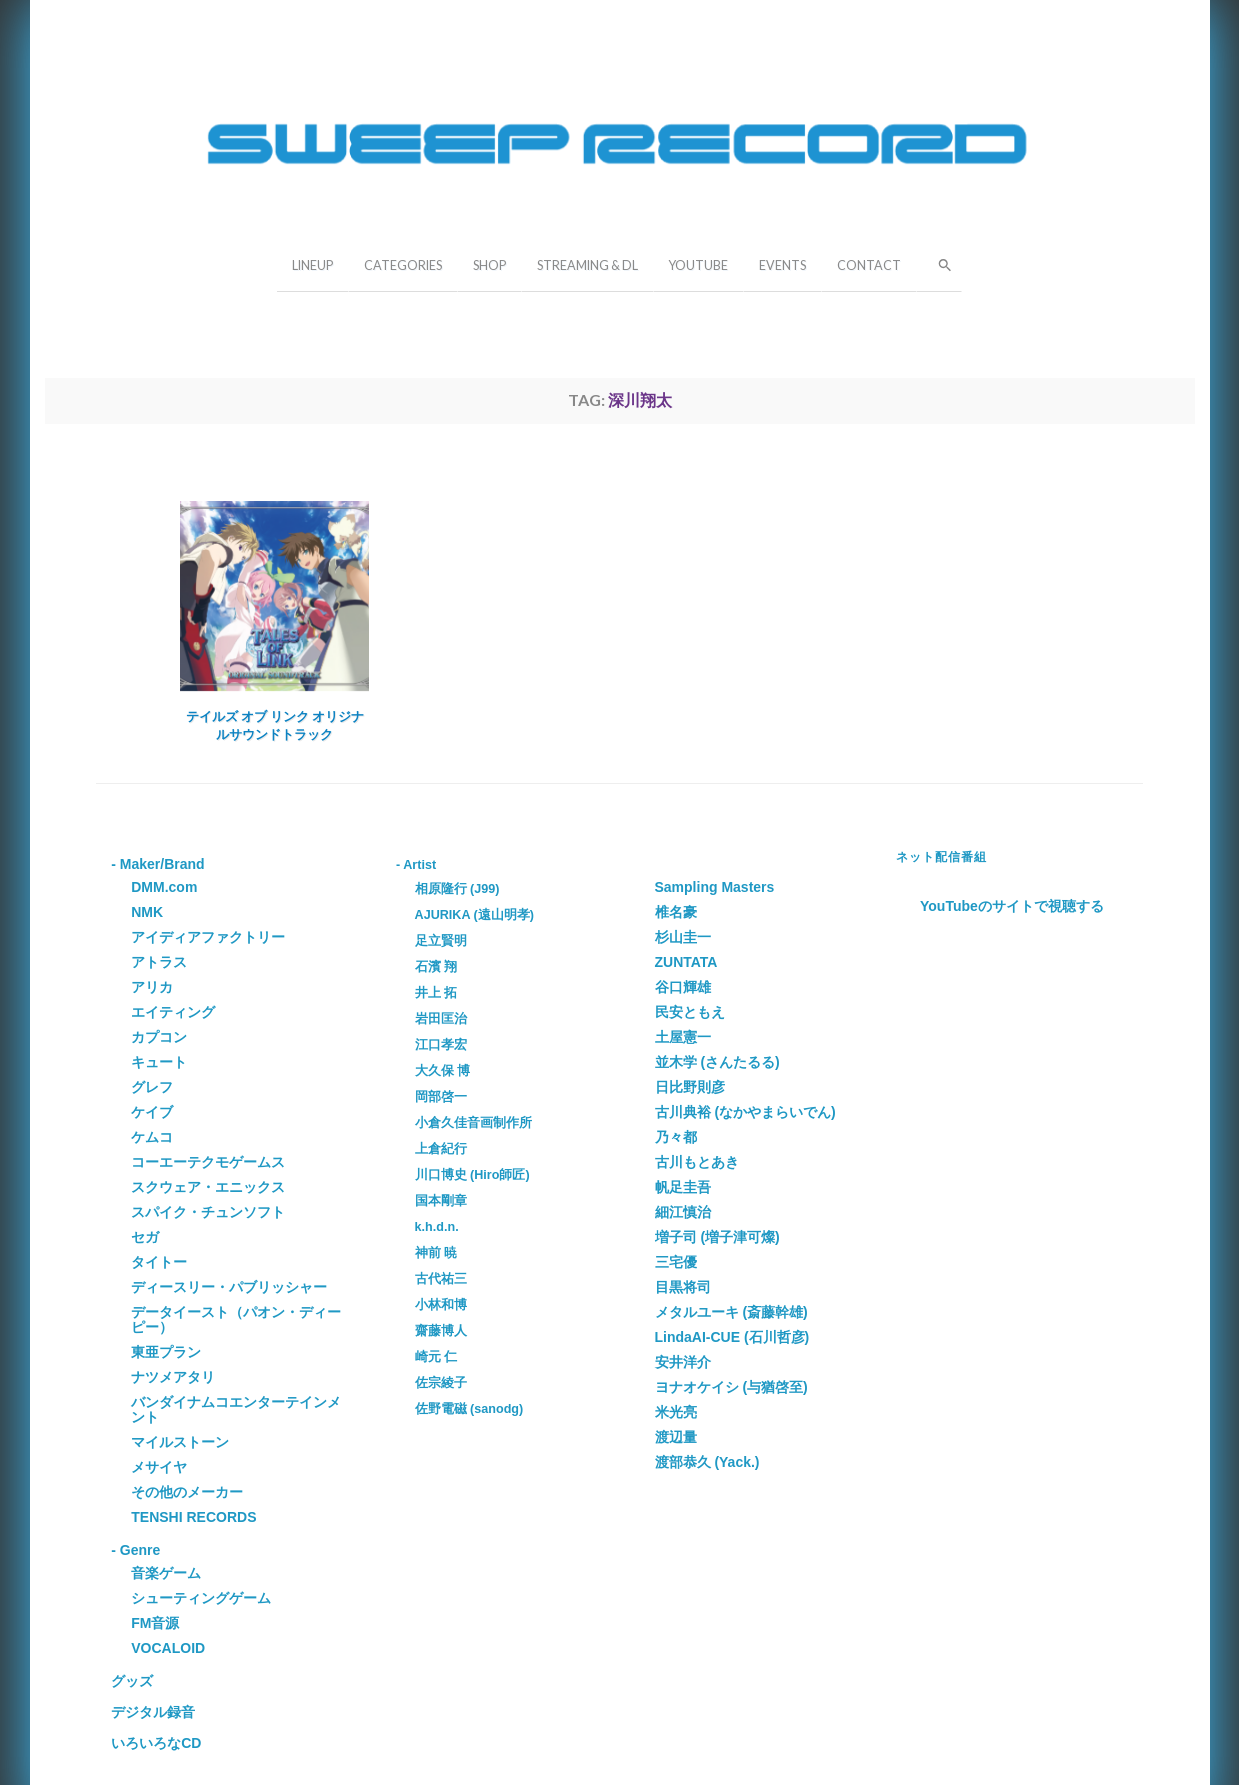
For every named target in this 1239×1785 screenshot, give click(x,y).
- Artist (416, 865)
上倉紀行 (441, 1149)
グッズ (132, 1681)
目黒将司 (683, 1287)
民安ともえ (690, 1012)
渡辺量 (676, 1437)
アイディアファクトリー (208, 937)
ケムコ (152, 1137)
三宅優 (676, 1262)
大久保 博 (443, 1071)
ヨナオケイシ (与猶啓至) (731, 1387)
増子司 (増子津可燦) (717, 1237)
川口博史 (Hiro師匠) (472, 1175)
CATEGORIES (403, 265)
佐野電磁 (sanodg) (469, 1409)
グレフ (152, 1087)
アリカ (152, 987)
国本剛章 (441, 1201)
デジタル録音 (153, 1712)
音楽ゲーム (166, 1573)
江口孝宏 (441, 1045)
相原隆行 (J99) (457, 889)
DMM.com (164, 887)
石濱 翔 (436, 967)
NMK (147, 912)
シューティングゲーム (201, 1598)
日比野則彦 (690, 1087)
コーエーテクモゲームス (208, 1162)
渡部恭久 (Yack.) (707, 1462)
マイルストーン (180, 1442)
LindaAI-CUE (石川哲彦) (732, 1337)
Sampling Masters (715, 887)
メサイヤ (159, 1467)
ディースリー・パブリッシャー (229, 1287)
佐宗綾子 (441, 1383)
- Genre (135, 1550)
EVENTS (782, 265)
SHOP (489, 265)
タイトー (159, 1262)
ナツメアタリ (173, 1377)
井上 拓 (436, 993)
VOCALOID (168, 1648)
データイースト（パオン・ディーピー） (236, 1319)
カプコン (159, 1037)
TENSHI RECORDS (193, 1517)
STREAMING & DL (587, 265)
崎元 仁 (436, 1357)
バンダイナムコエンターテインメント (236, 1409)
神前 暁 (436, 1253)
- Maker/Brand (157, 864)
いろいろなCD (156, 1743)
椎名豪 (676, 912)
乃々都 (676, 1137)
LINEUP (312, 265)
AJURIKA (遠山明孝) (474, 915)
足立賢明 (441, 941)
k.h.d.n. (437, 1227)
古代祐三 (441, 1279)
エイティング (173, 1012)
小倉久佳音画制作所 (473, 1123)
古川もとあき (697, 1162)
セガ (145, 1237)
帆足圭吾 (683, 1187)
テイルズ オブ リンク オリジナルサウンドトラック (275, 725)
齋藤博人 (441, 1331)
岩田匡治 (441, 1019)
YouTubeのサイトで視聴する (1012, 906)
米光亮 (676, 1412)
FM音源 (155, 1623)
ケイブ (152, 1112)
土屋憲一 (683, 1037)
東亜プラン (166, 1352)
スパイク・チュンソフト (208, 1212)
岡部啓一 (441, 1097)
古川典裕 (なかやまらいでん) (745, 1112)
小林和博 (441, 1305)
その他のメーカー (187, 1492)
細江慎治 (683, 1212)
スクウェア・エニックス (208, 1187)
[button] (939, 263)
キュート (159, 1062)
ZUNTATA (686, 962)
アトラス (159, 962)
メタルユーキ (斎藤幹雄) (731, 1312)
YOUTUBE (698, 265)
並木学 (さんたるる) (717, 1062)
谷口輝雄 (683, 987)
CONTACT (869, 265)
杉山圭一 (683, 937)
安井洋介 (683, 1362)
